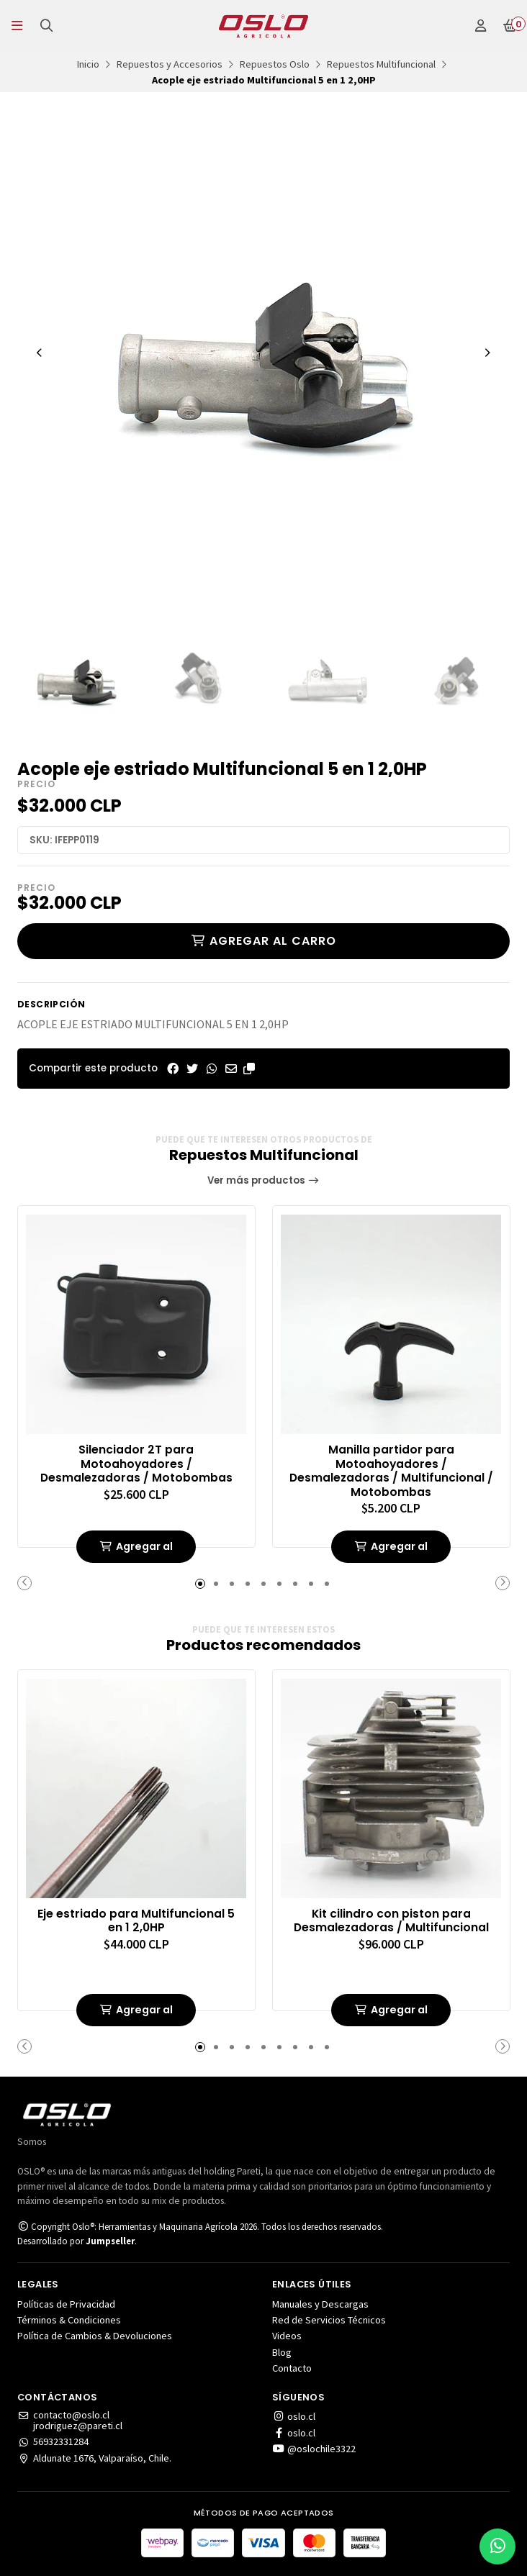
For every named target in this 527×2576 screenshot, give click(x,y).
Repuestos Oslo (275, 64)
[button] (249, 1068)
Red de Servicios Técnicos (329, 2320)
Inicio (88, 64)
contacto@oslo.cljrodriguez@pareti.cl (69, 2420)
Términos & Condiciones (69, 2320)
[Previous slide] (39, 352)
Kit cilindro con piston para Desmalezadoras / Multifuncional (391, 1920)
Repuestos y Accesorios (169, 64)
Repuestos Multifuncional (381, 64)
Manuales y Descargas (320, 2304)
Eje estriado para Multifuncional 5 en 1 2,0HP (136, 1920)
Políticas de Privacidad (66, 2304)
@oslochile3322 (314, 2449)
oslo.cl (293, 2416)
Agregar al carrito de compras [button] (136, 1551)
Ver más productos (263, 1180)
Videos (287, 2336)
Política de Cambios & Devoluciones (94, 2336)
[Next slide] (487, 352)
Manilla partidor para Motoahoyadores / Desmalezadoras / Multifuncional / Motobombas (391, 1470)
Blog (282, 2352)
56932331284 (53, 2441)
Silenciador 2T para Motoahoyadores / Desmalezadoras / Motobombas (136, 1463)
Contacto (292, 2368)
